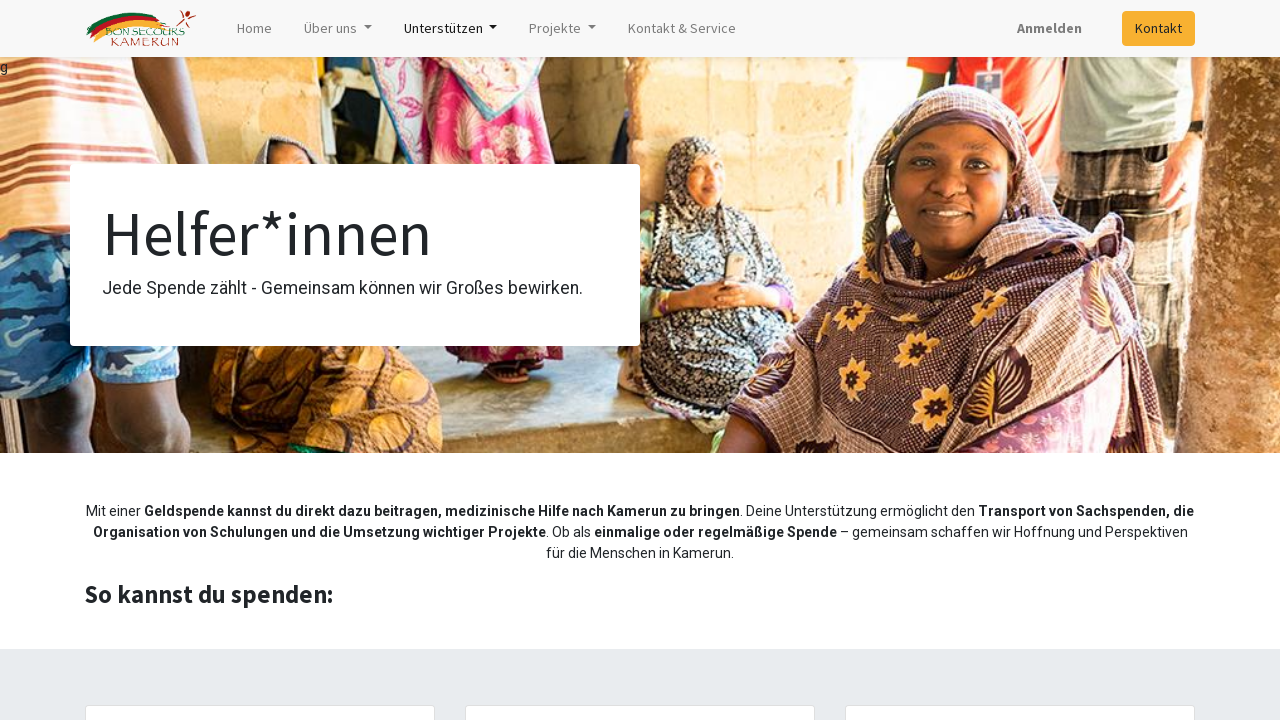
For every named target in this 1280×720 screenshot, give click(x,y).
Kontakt (1158, 28)
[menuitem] (254, 28)
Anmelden (1049, 28)
